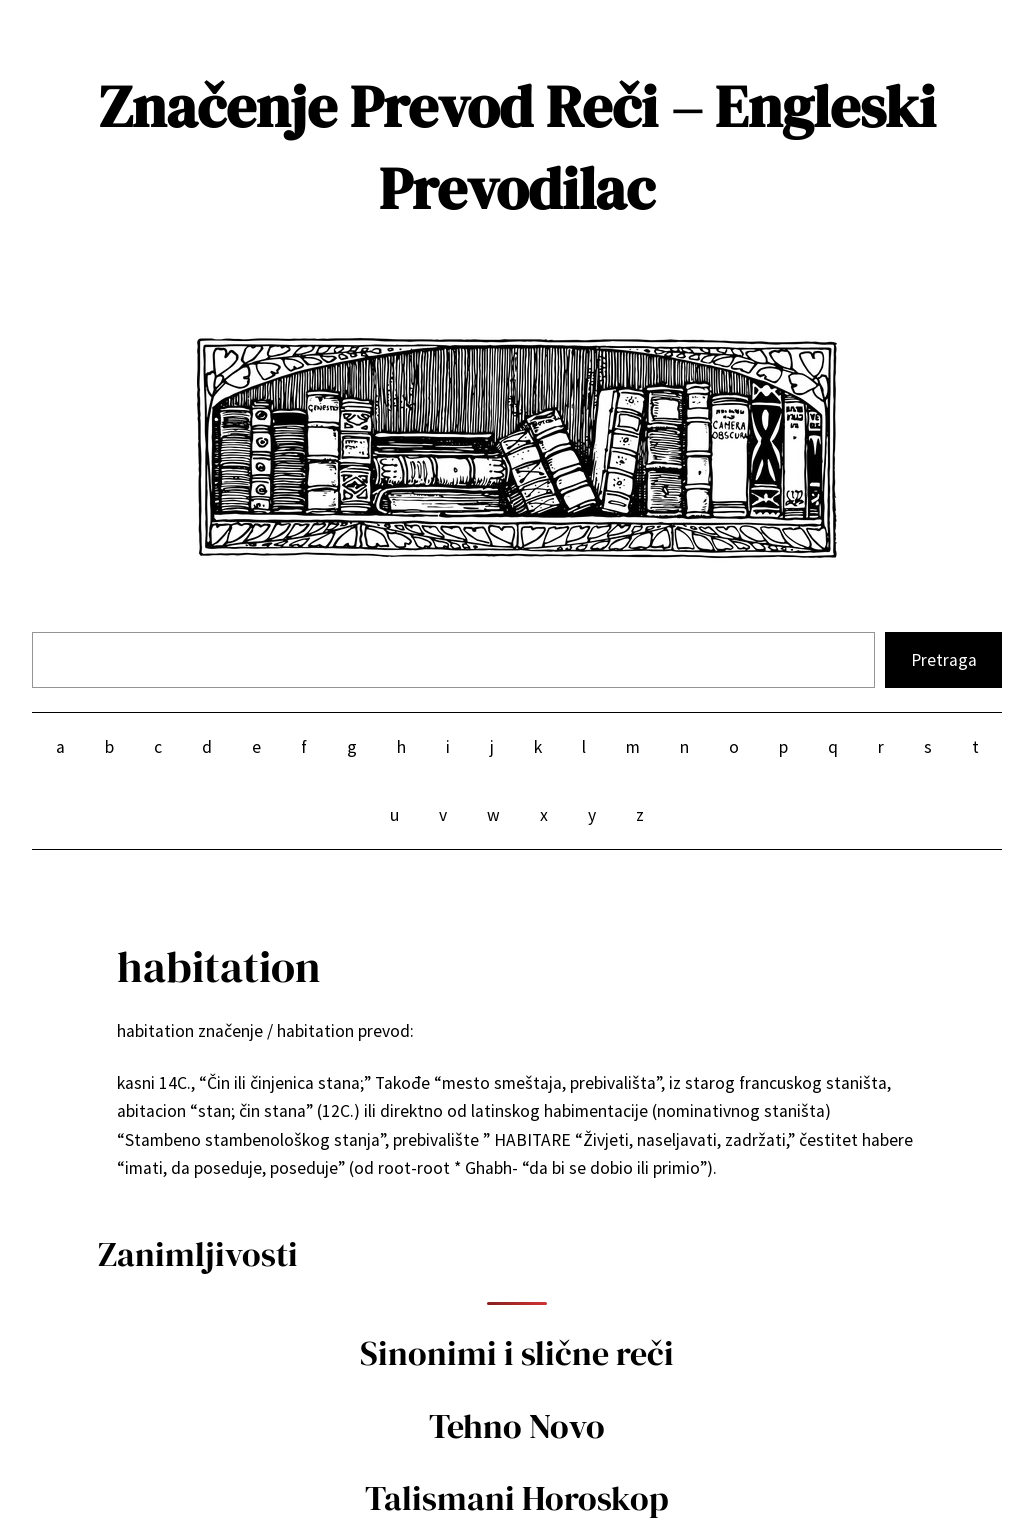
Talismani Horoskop (517, 1498)
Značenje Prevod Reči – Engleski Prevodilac (517, 147)
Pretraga (944, 660)
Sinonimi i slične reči (517, 1353)
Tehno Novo (517, 1426)
